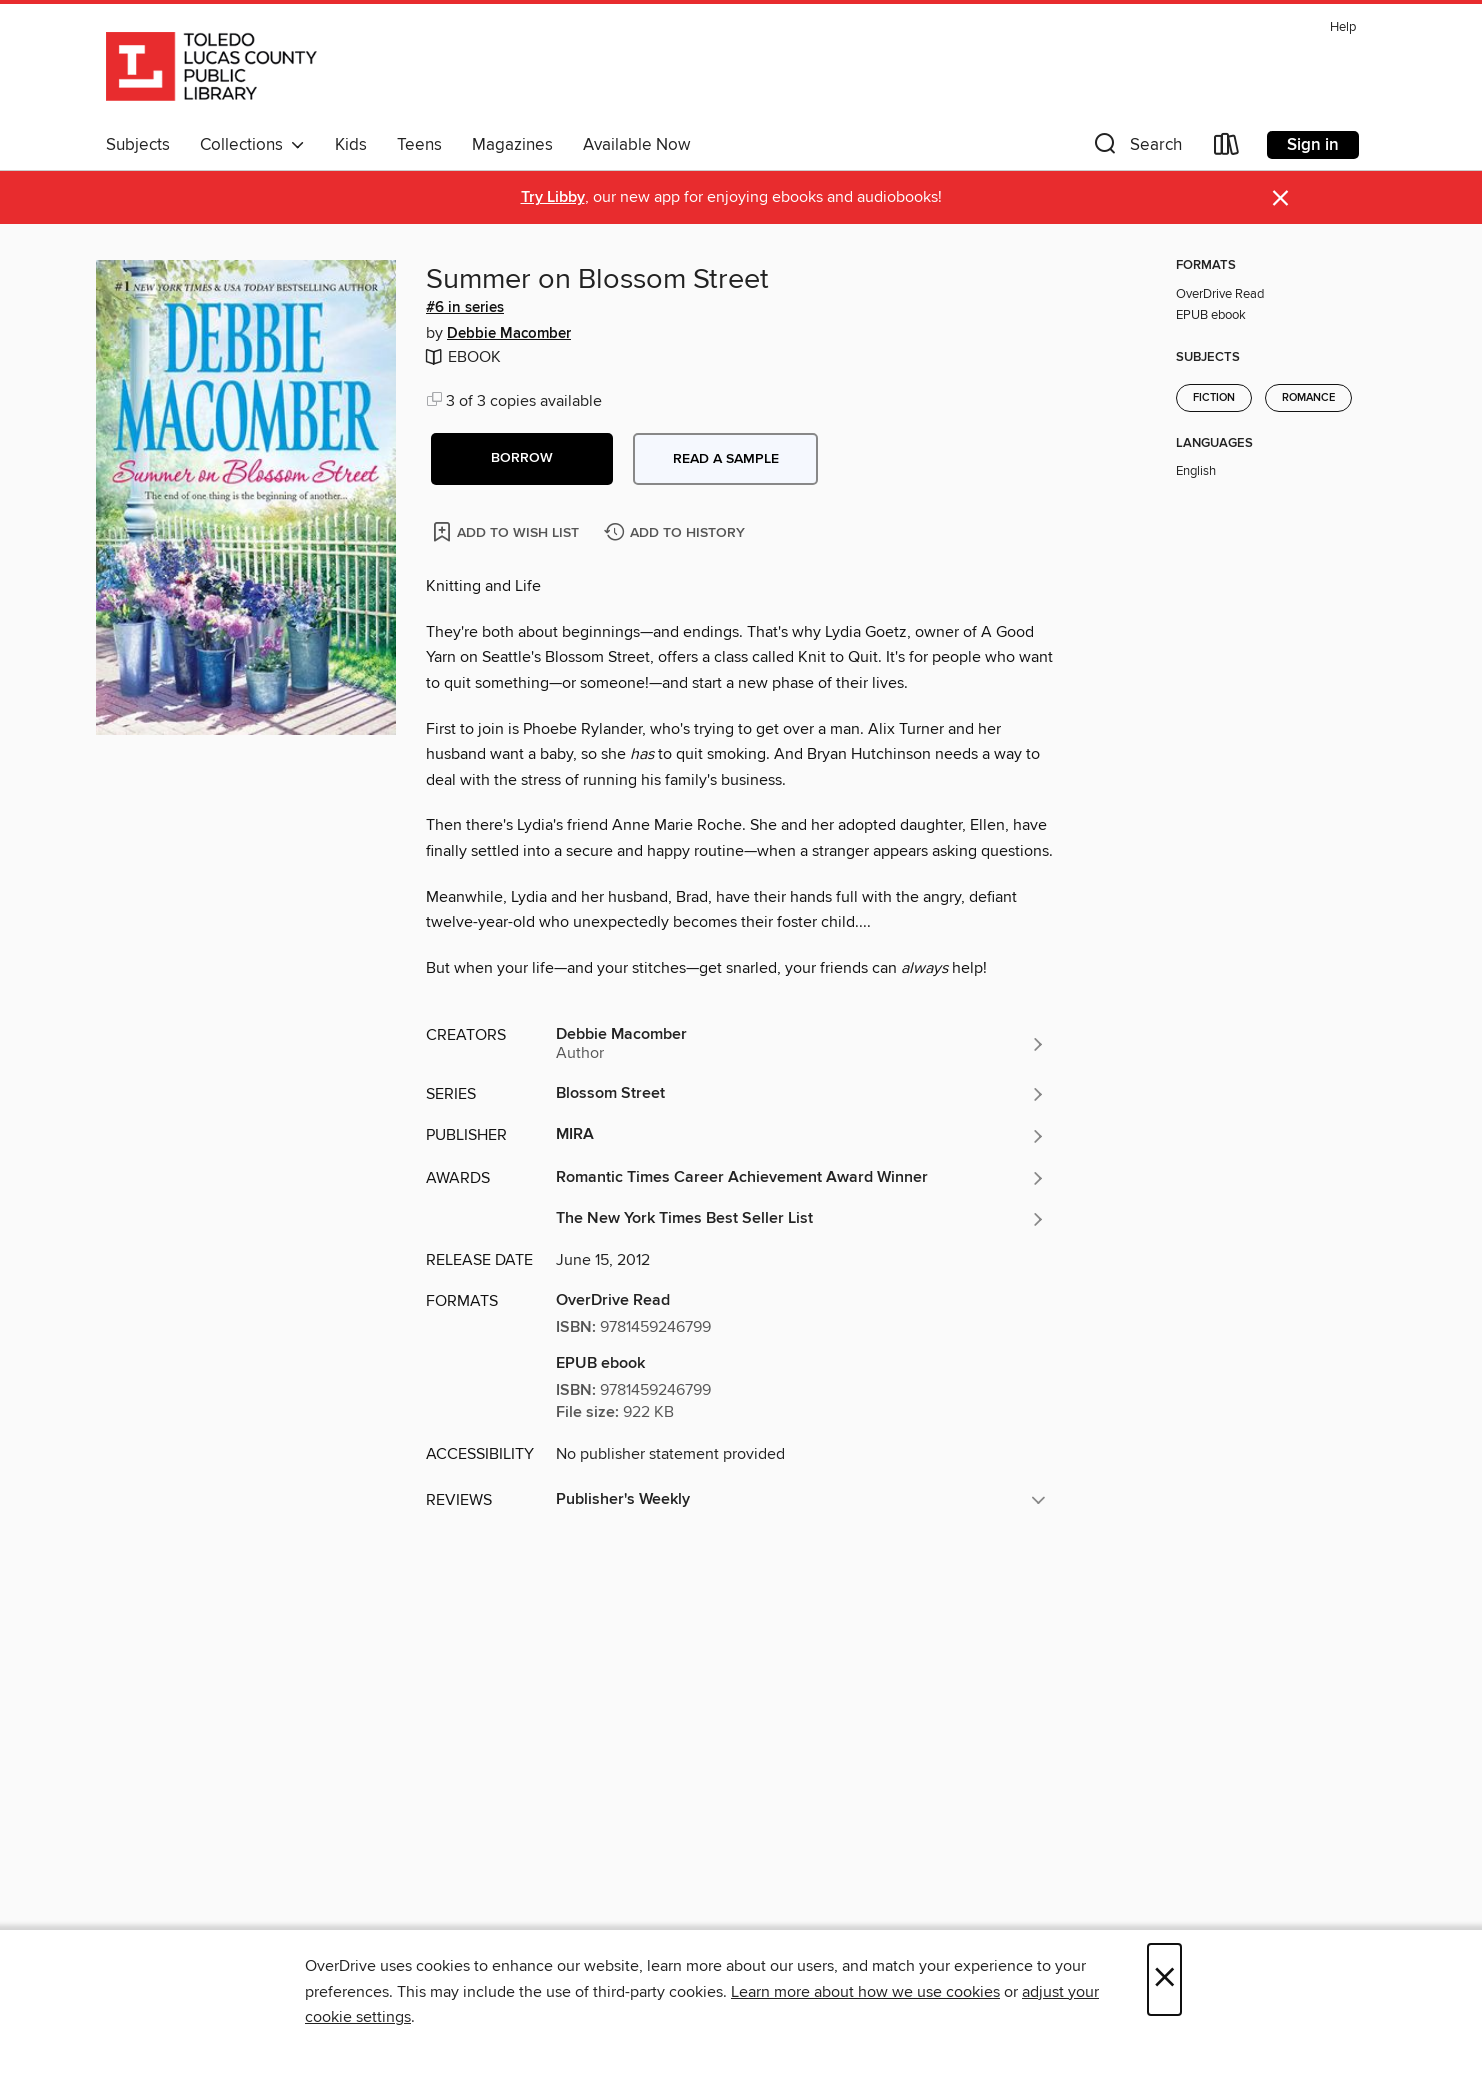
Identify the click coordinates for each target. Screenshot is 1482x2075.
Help (1343, 27)
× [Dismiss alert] (1280, 198)
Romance (1308, 398)
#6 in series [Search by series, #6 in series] (465, 308)
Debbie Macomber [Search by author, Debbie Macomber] (509, 334)
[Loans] (1227, 148)
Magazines (512, 145)
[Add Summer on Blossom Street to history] (677, 533)
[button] (1136, 148)
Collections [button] (252, 145)
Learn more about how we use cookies (865, 1992)
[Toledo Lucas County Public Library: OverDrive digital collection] (211, 69)
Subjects (138, 145)
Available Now (636, 145)
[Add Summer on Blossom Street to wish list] (507, 531)
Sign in (1313, 145)
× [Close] (1164, 1979)
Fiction (1214, 398)
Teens (419, 145)
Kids (351, 145)
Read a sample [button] (726, 459)
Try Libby (553, 197)
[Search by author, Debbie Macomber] (801, 1044)
